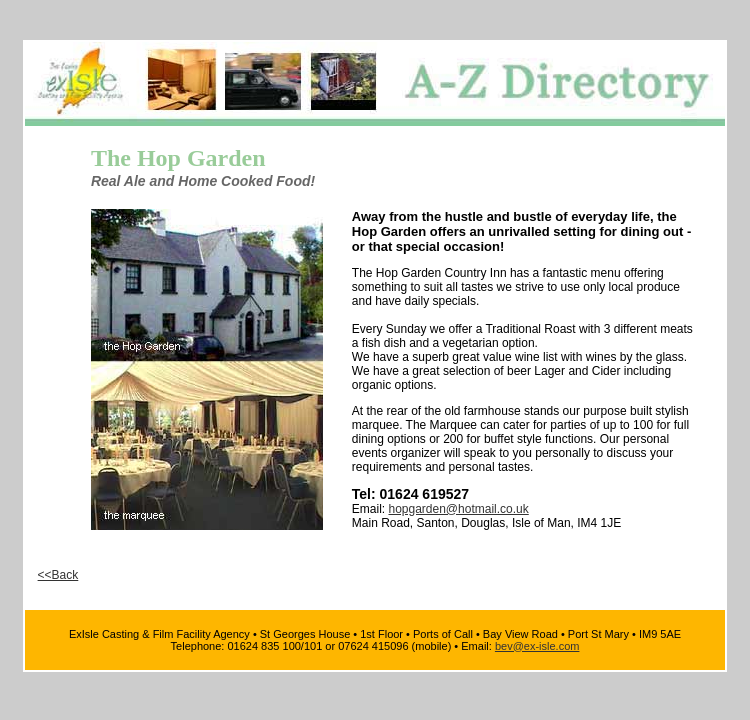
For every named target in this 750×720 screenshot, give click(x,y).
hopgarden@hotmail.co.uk (458, 509)
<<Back (58, 575)
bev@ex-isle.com (537, 646)
